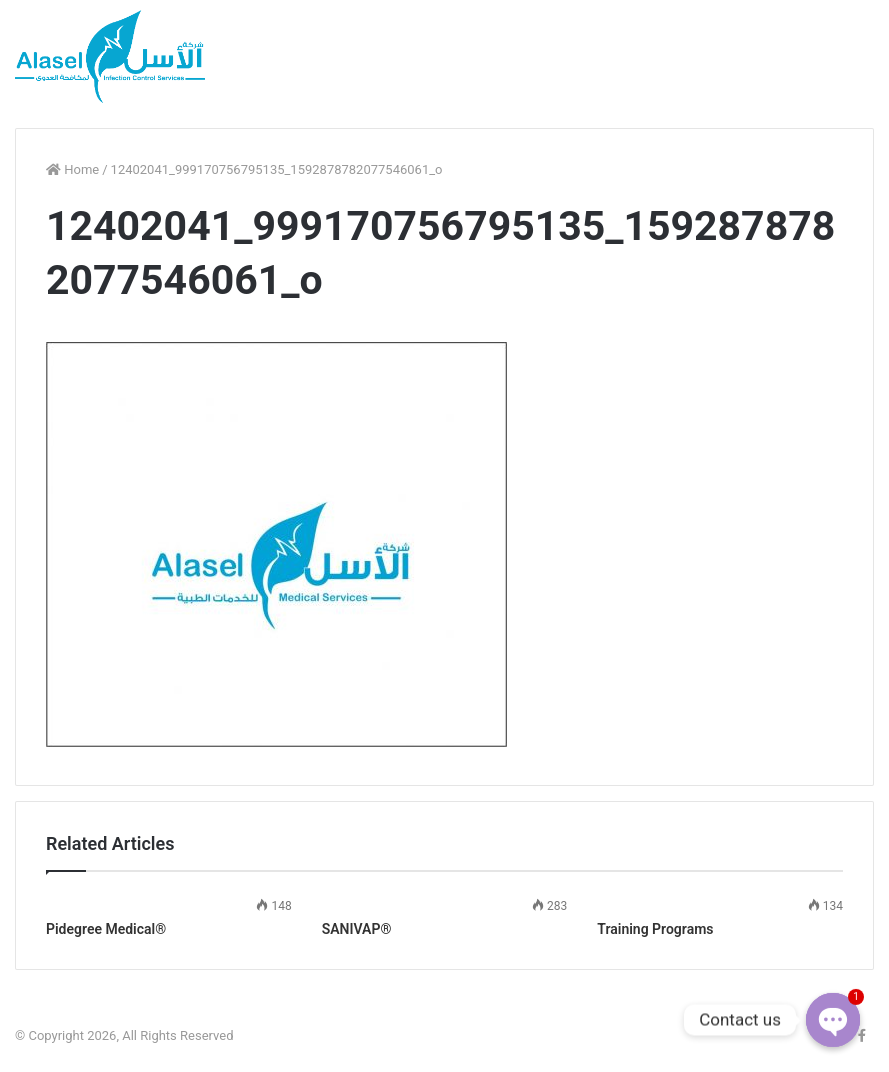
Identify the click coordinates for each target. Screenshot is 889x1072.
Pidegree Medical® (106, 929)
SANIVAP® (357, 929)
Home (72, 169)
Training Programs (655, 929)
